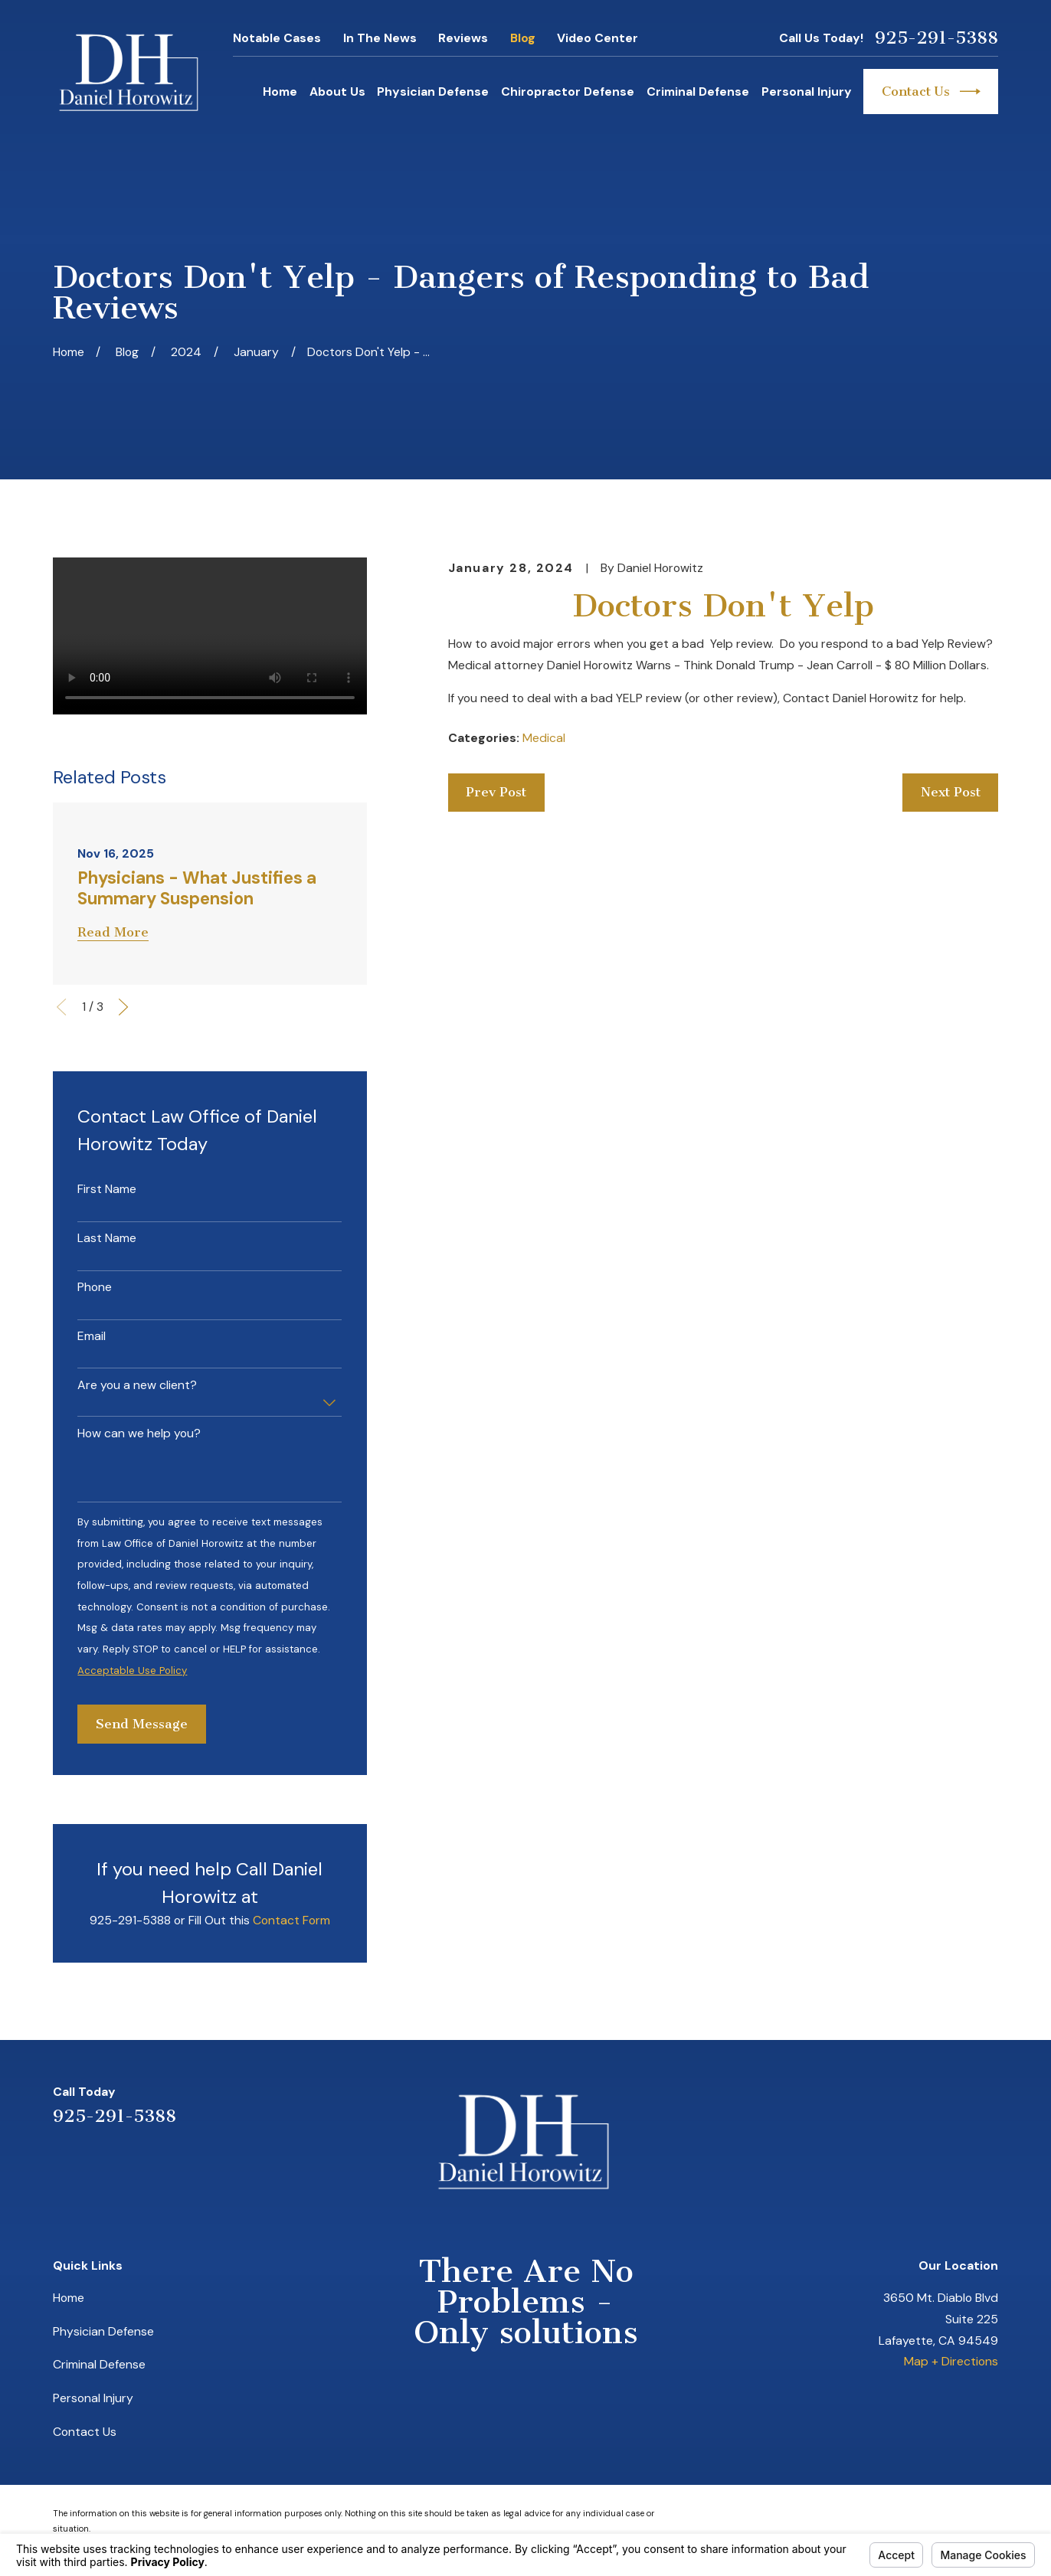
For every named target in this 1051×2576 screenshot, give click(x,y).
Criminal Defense (99, 2364)
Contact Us (931, 91)
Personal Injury (93, 2398)
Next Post (951, 791)
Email (91, 1336)
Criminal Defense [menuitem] (698, 91)
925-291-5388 (936, 38)
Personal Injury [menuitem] (806, 91)
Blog (522, 38)
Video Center (597, 38)
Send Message (142, 1723)
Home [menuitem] (280, 91)
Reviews (463, 38)
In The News (380, 38)
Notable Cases (277, 38)
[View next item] (123, 1007)
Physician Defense (103, 2331)
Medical (543, 738)
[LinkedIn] (913, 2103)
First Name (106, 1189)
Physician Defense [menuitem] (433, 91)
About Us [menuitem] (337, 91)
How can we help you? (139, 1433)
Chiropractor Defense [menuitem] (567, 91)
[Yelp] (874, 2103)
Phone (94, 1287)
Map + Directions (951, 2361)
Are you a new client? (137, 1385)
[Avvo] (951, 2103)
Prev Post (496, 791)
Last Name (106, 1238)
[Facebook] (989, 2103)
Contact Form (291, 1920)
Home (68, 2298)
